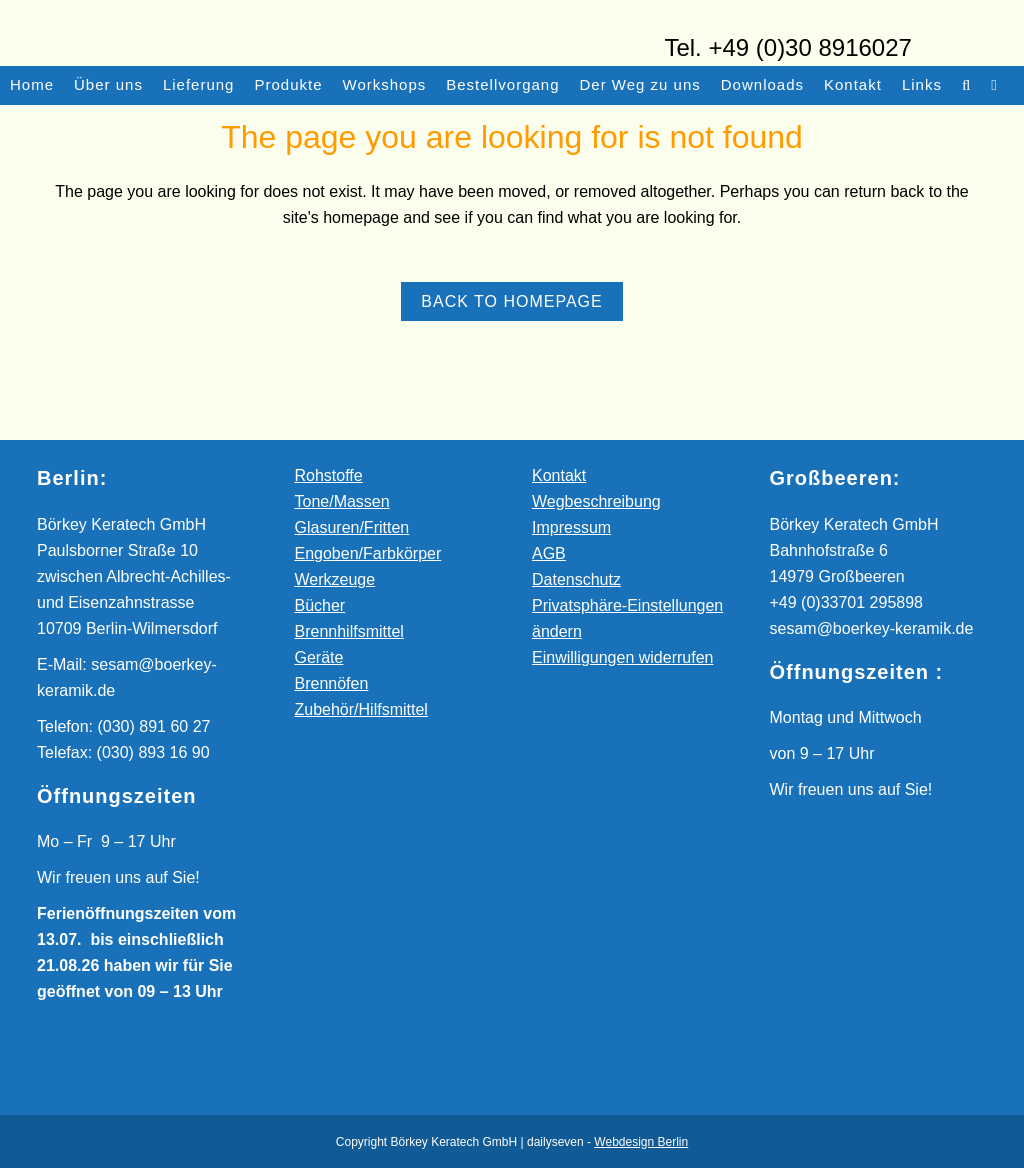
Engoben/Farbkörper (368, 553)
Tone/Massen (342, 501)
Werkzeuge (335, 579)
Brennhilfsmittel (349, 631)
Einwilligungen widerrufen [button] (622, 657)
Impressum (571, 527)
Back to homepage (511, 301)
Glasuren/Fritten (352, 527)
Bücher (320, 605)
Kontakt (559, 475)
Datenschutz (576, 579)
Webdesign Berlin (641, 1142)
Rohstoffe (329, 475)
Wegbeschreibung (596, 501)
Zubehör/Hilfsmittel (361, 709)
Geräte (319, 657)
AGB (549, 553)
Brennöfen (332, 683)
